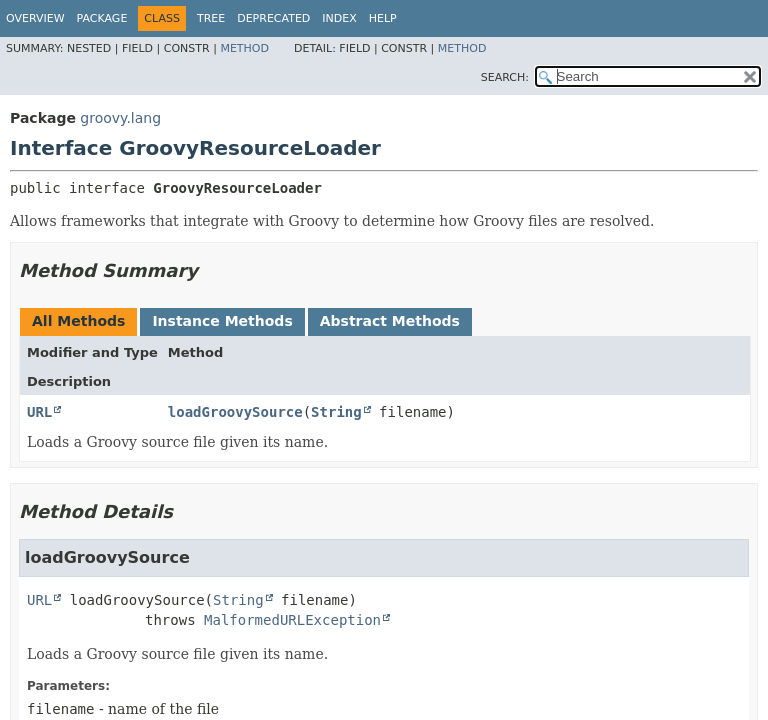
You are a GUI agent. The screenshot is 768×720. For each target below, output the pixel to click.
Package (102, 18)
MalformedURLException (292, 620)
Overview (35, 18)
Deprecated (273, 18)
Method (244, 48)
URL (39, 412)
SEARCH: (505, 77)
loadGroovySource (235, 412)
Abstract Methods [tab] (390, 321)
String (336, 412)
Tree (211, 18)
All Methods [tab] (78, 321)
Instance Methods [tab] (222, 321)
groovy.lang (120, 118)
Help (383, 18)
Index (339, 18)
